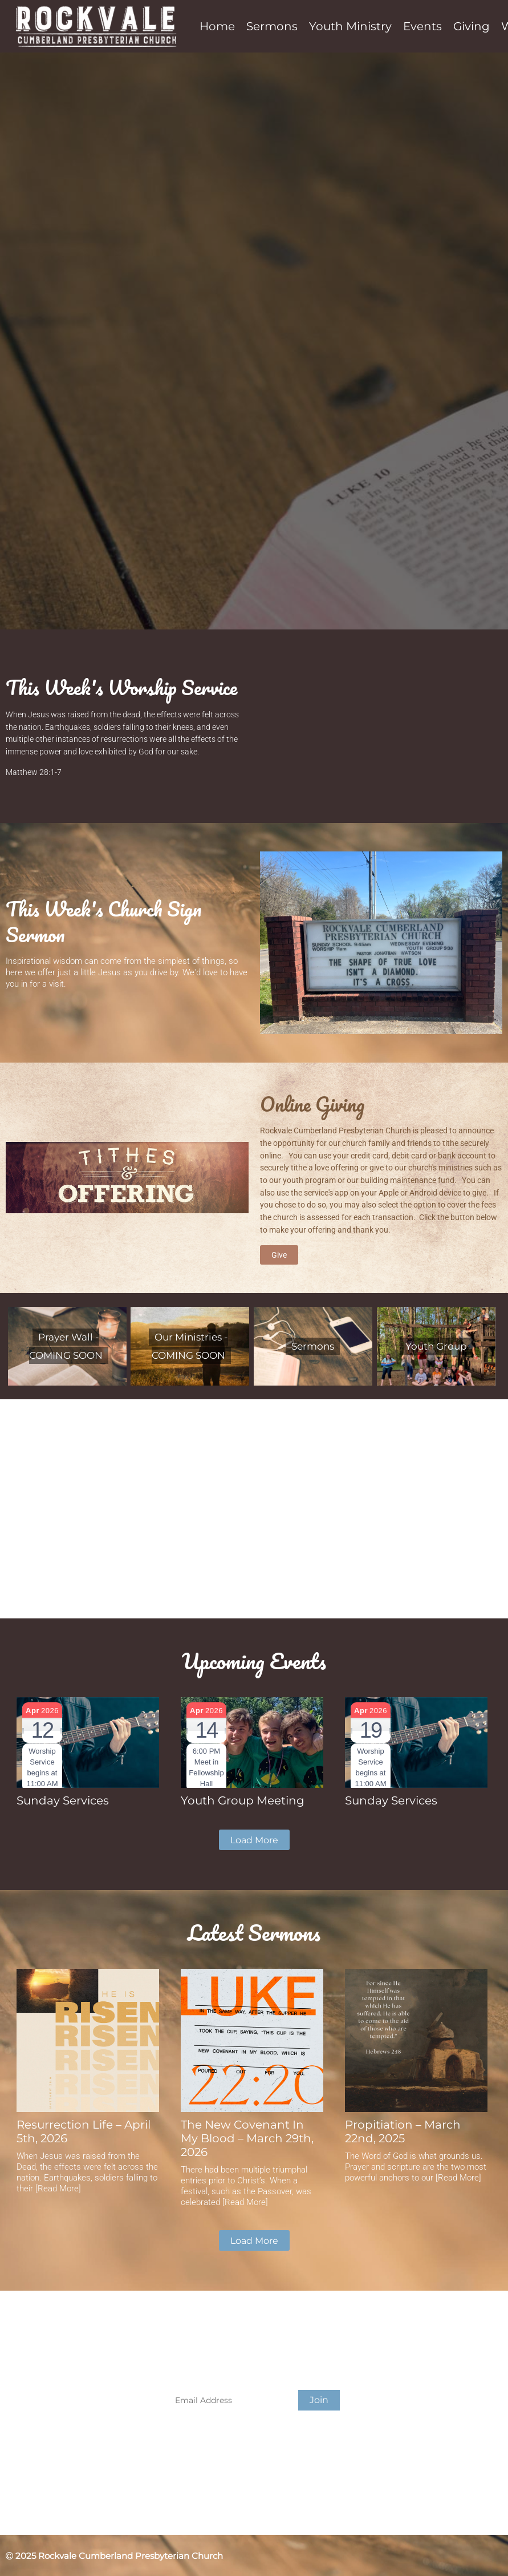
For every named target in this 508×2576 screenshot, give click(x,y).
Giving (471, 26)
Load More (254, 1840)
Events (422, 26)
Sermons (272, 26)
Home (217, 26)
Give (279, 1254)
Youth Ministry (350, 26)
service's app (326, 1192)
